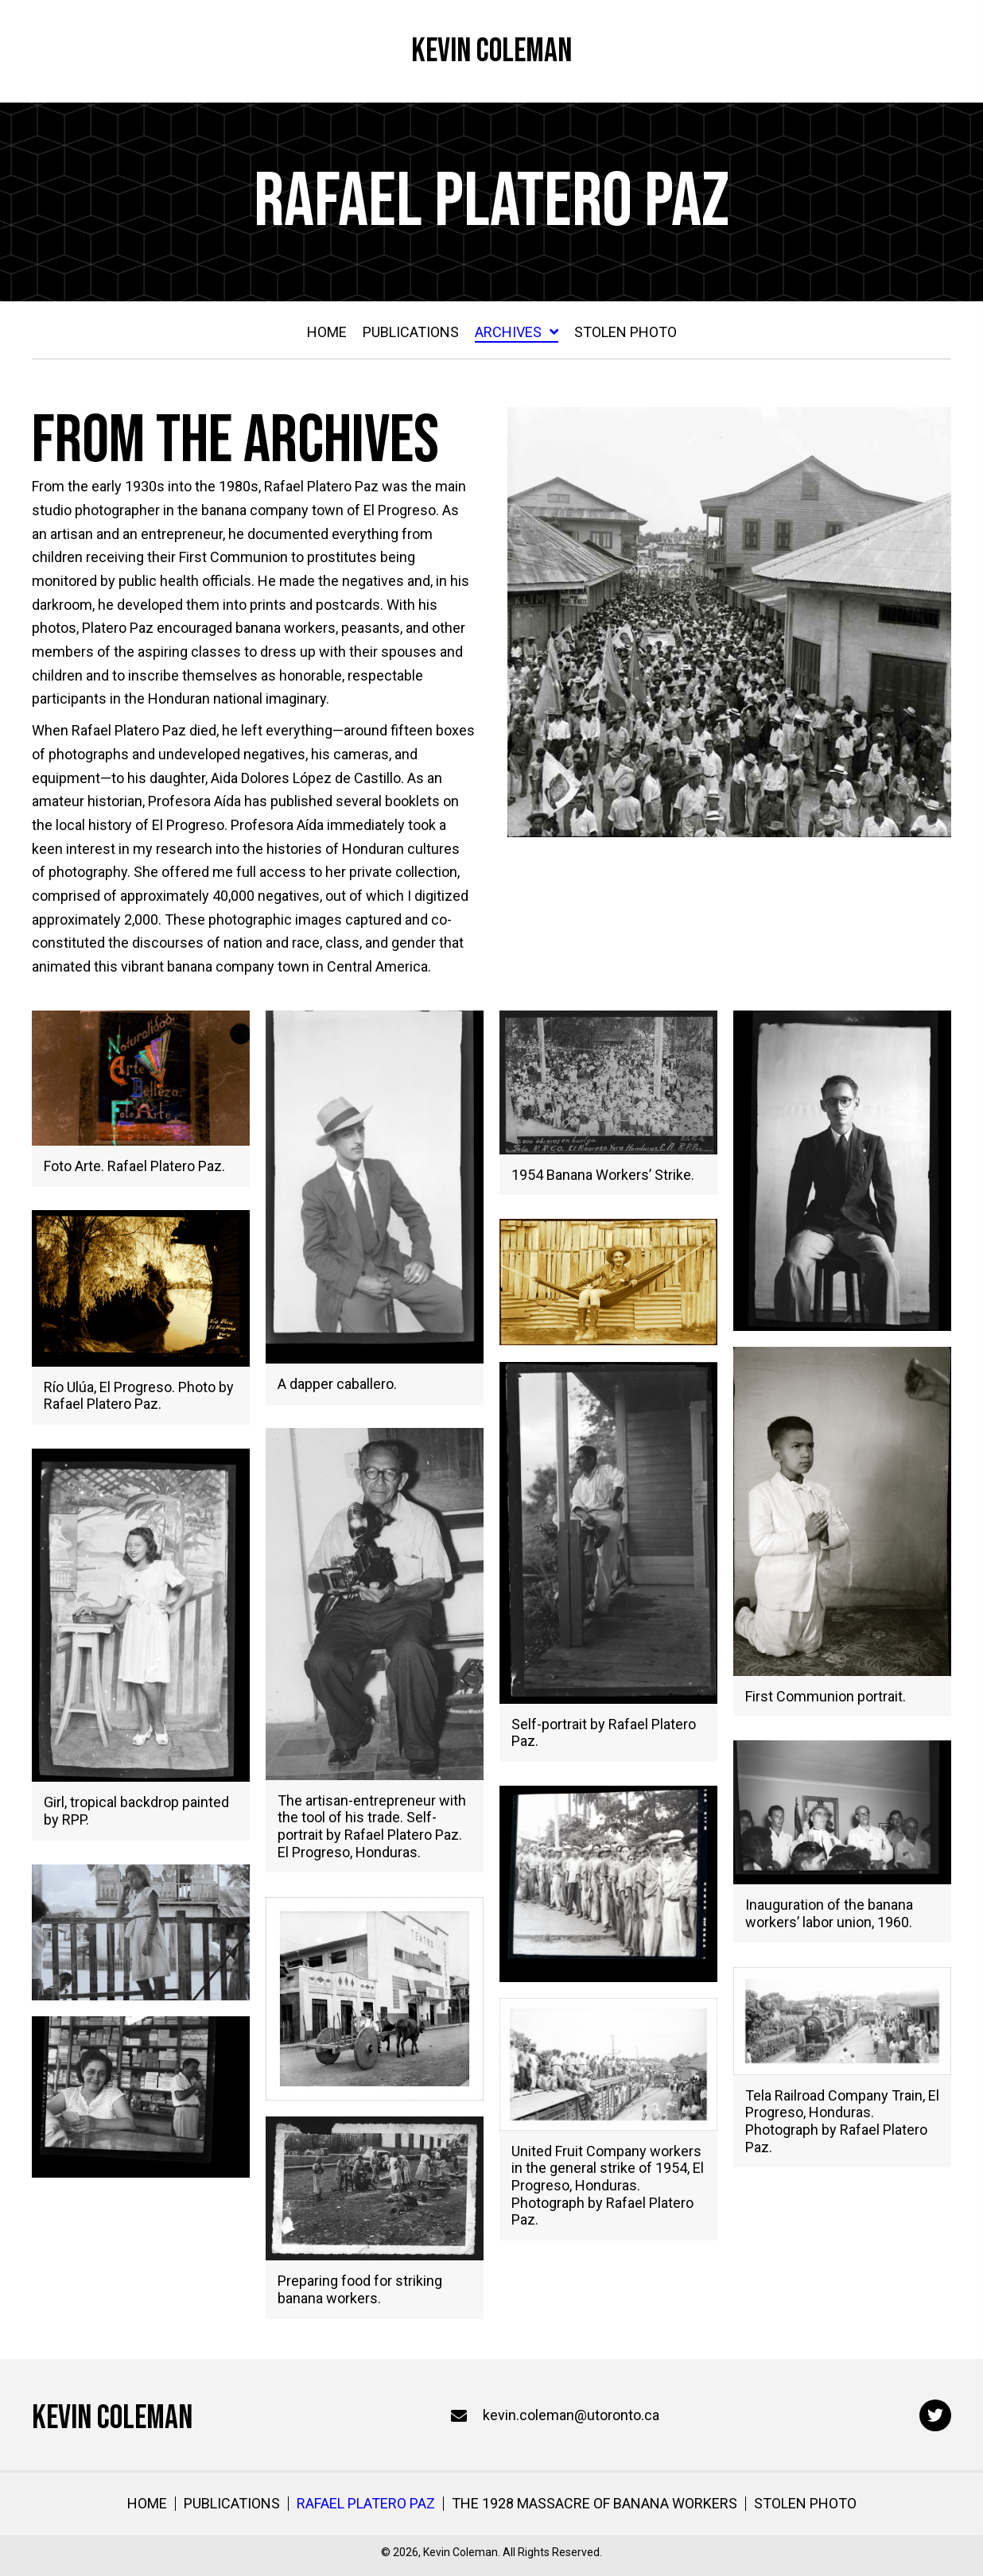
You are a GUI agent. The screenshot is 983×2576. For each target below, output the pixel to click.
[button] (935, 2415)
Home (147, 2503)
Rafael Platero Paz (366, 2503)
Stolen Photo (805, 2503)
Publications (232, 2503)
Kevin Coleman (491, 51)
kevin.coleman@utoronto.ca (571, 2415)
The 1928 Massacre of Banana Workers (594, 2503)
